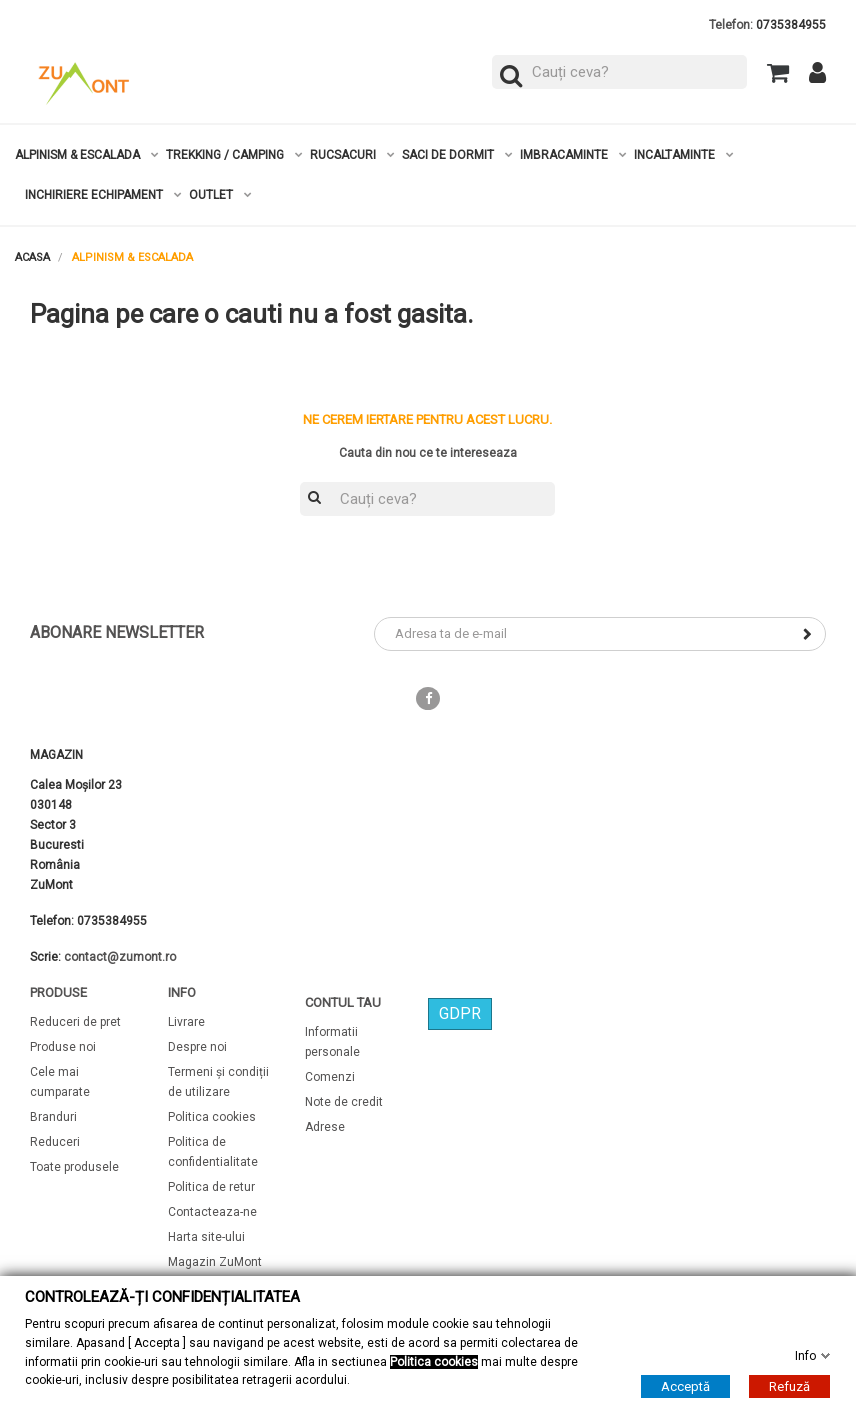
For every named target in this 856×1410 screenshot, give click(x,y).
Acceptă (685, 1386)
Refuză (789, 1386)
